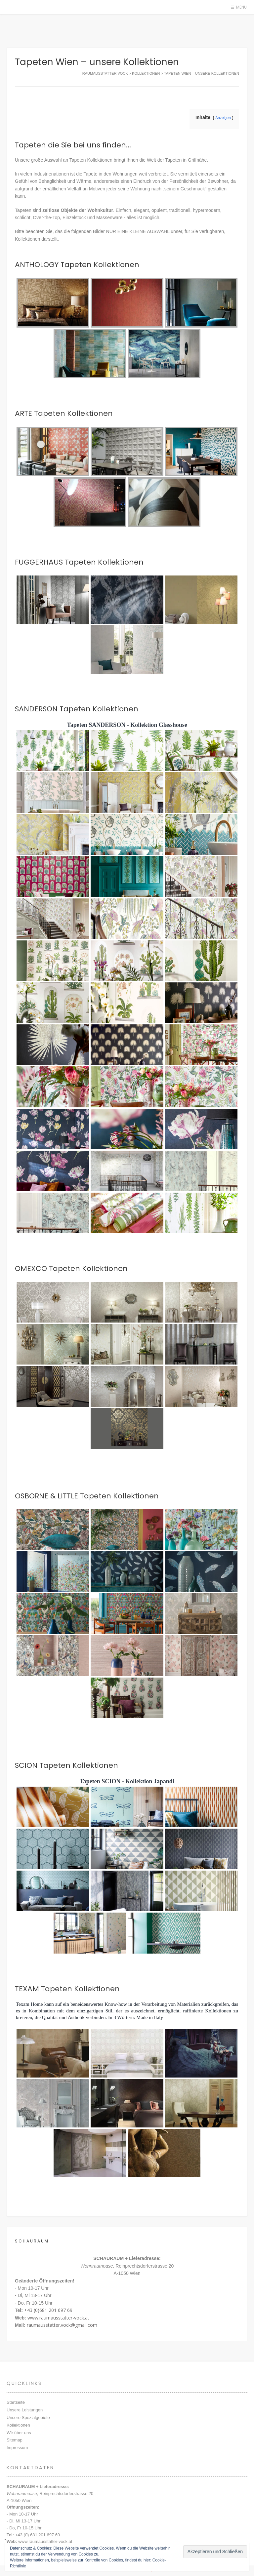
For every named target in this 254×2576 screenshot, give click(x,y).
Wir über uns (19, 2432)
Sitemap (14, 2439)
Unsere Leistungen (25, 2409)
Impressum (17, 2447)
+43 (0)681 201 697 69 (48, 2310)
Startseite (16, 2402)
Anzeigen (223, 118)
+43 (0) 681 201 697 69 (37, 2534)
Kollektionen (18, 2425)
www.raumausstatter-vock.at (58, 2318)
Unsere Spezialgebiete (28, 2417)
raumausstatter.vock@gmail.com (62, 2325)
